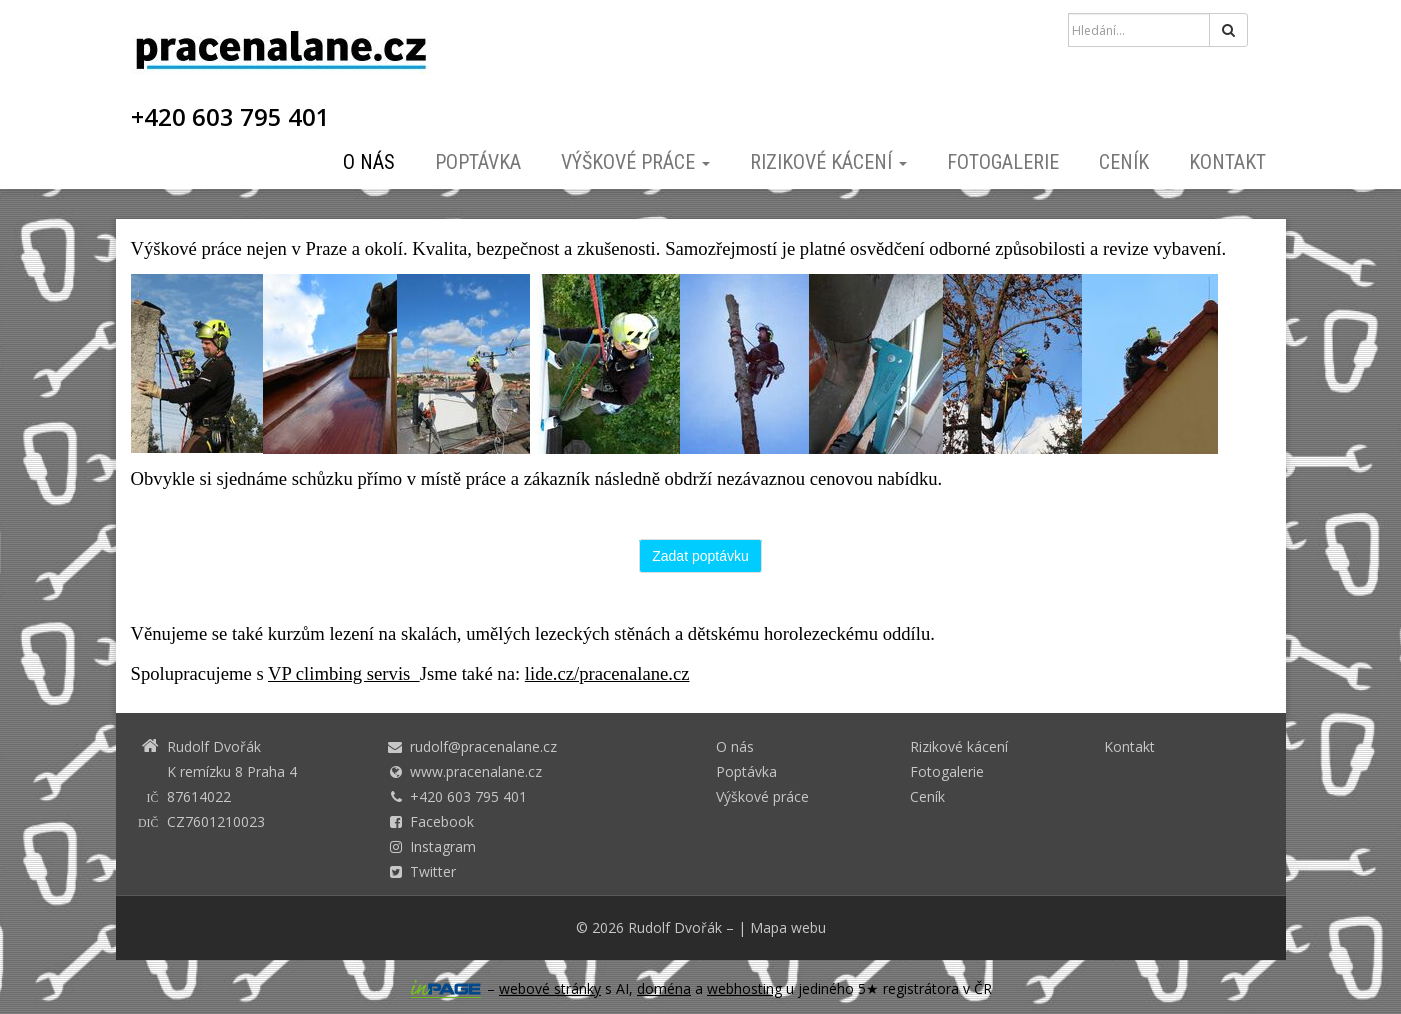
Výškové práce (635, 162)
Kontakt (1227, 162)
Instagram (443, 846)
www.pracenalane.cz (476, 771)
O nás (369, 162)
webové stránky (550, 988)
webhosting (744, 988)
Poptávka (478, 162)
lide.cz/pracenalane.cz (607, 673)
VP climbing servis (344, 673)
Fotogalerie (1003, 162)
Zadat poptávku (700, 556)
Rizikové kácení (828, 162)
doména (664, 988)
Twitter (433, 871)
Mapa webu (788, 927)
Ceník (1124, 162)
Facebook (442, 821)
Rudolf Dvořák (675, 927)
